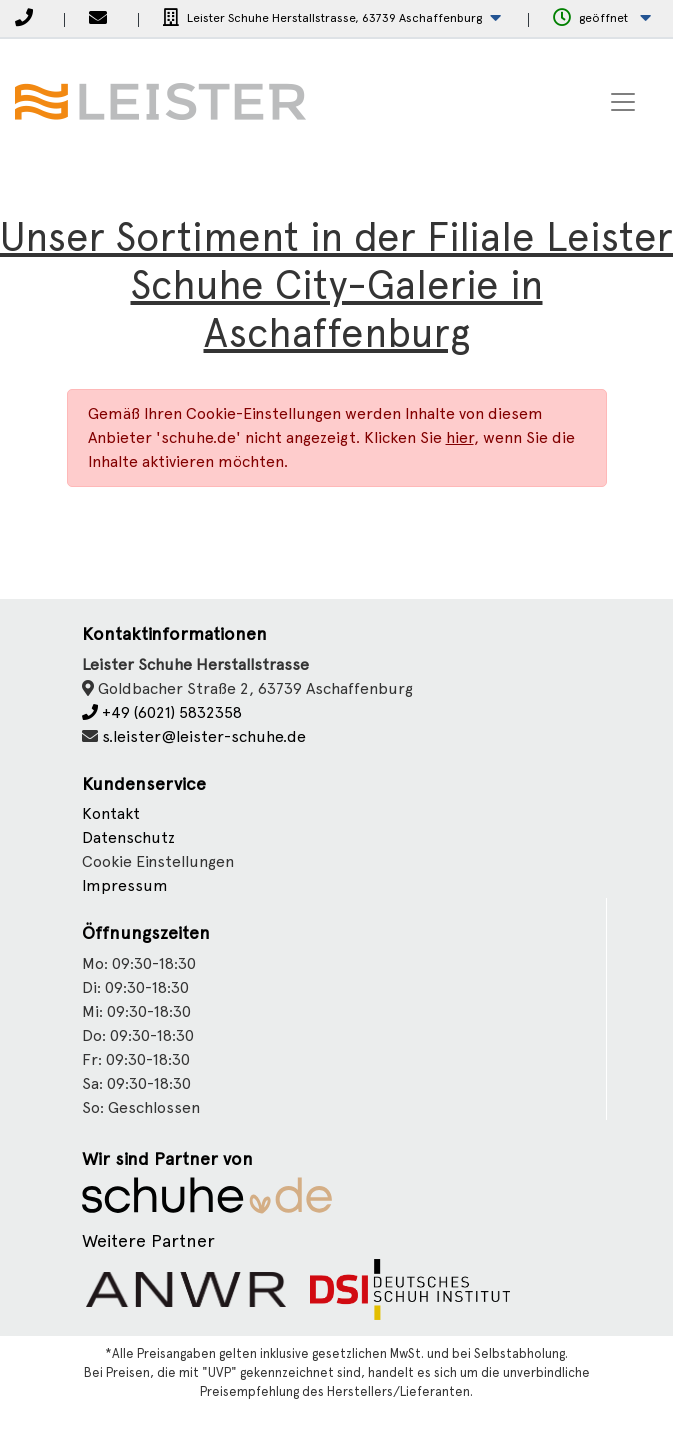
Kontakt (111, 813)
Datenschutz (128, 837)
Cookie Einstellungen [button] (158, 861)
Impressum (125, 885)
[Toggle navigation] (623, 102)
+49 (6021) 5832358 (162, 712)
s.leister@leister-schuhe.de (204, 736)
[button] (332, 18)
